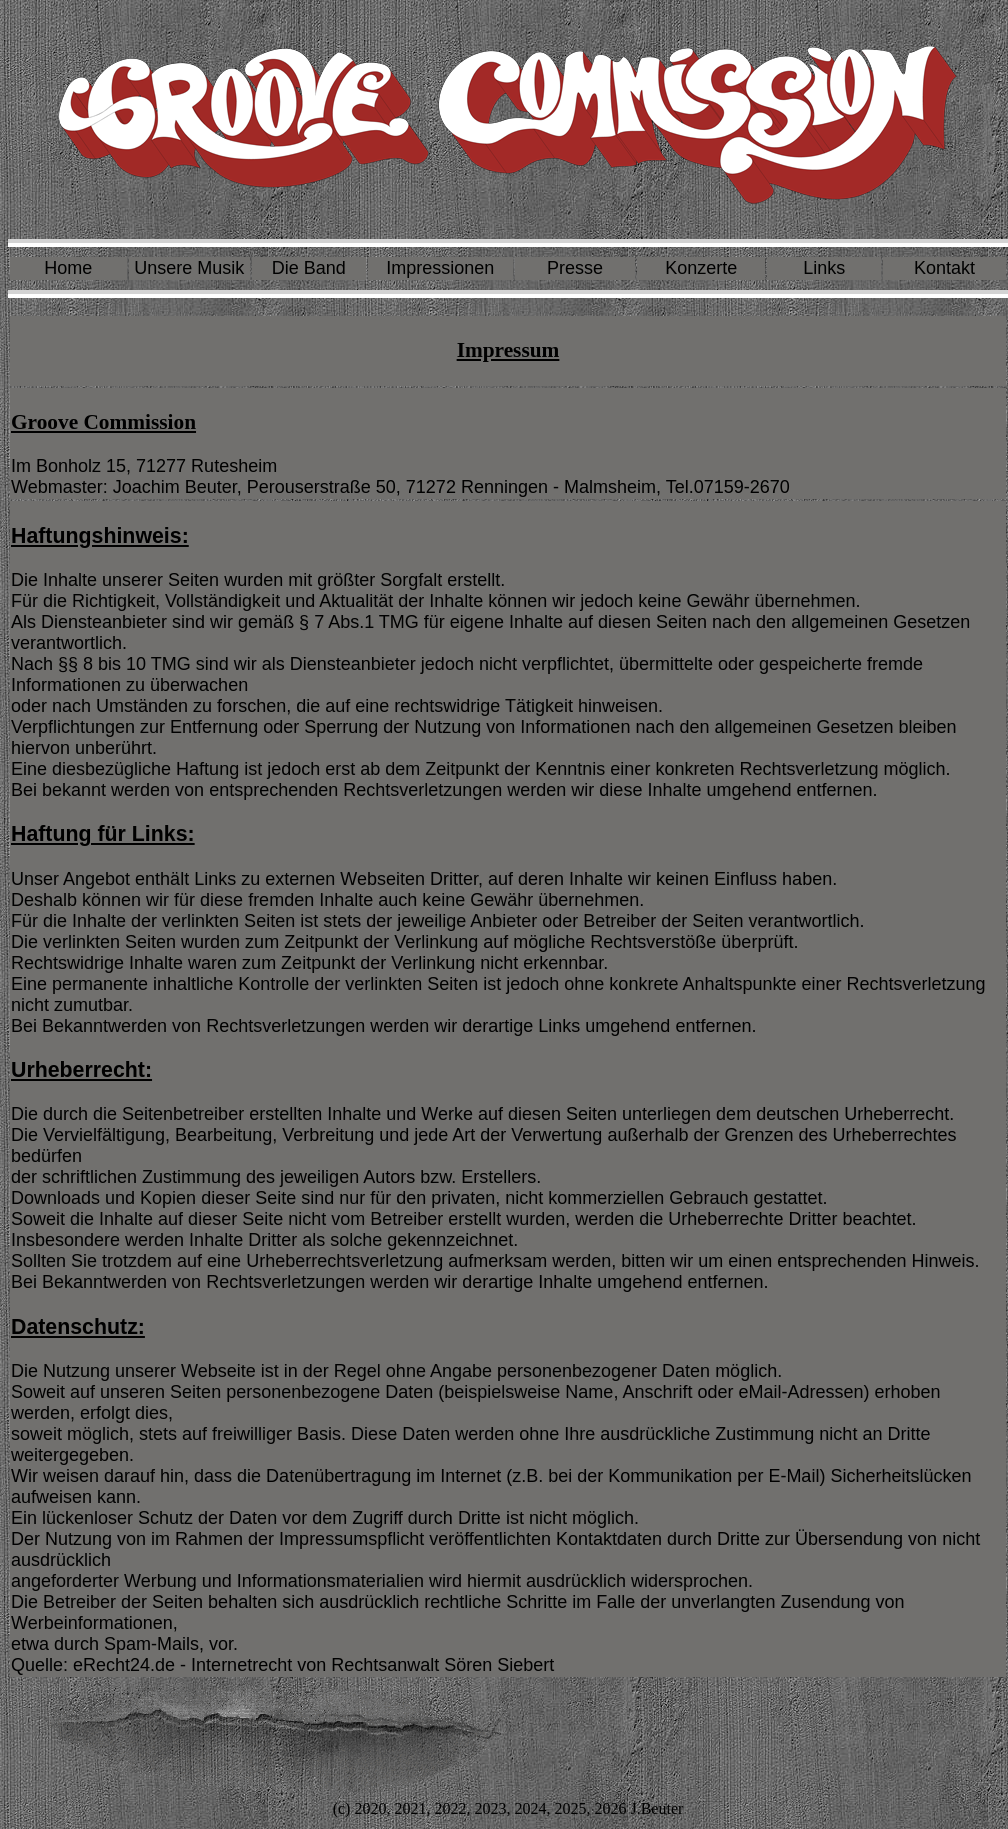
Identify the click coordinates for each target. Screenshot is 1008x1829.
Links (824, 268)
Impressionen (440, 268)
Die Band (309, 268)
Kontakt (944, 268)
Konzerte (701, 268)
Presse (575, 268)
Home (68, 268)
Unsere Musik (189, 268)
